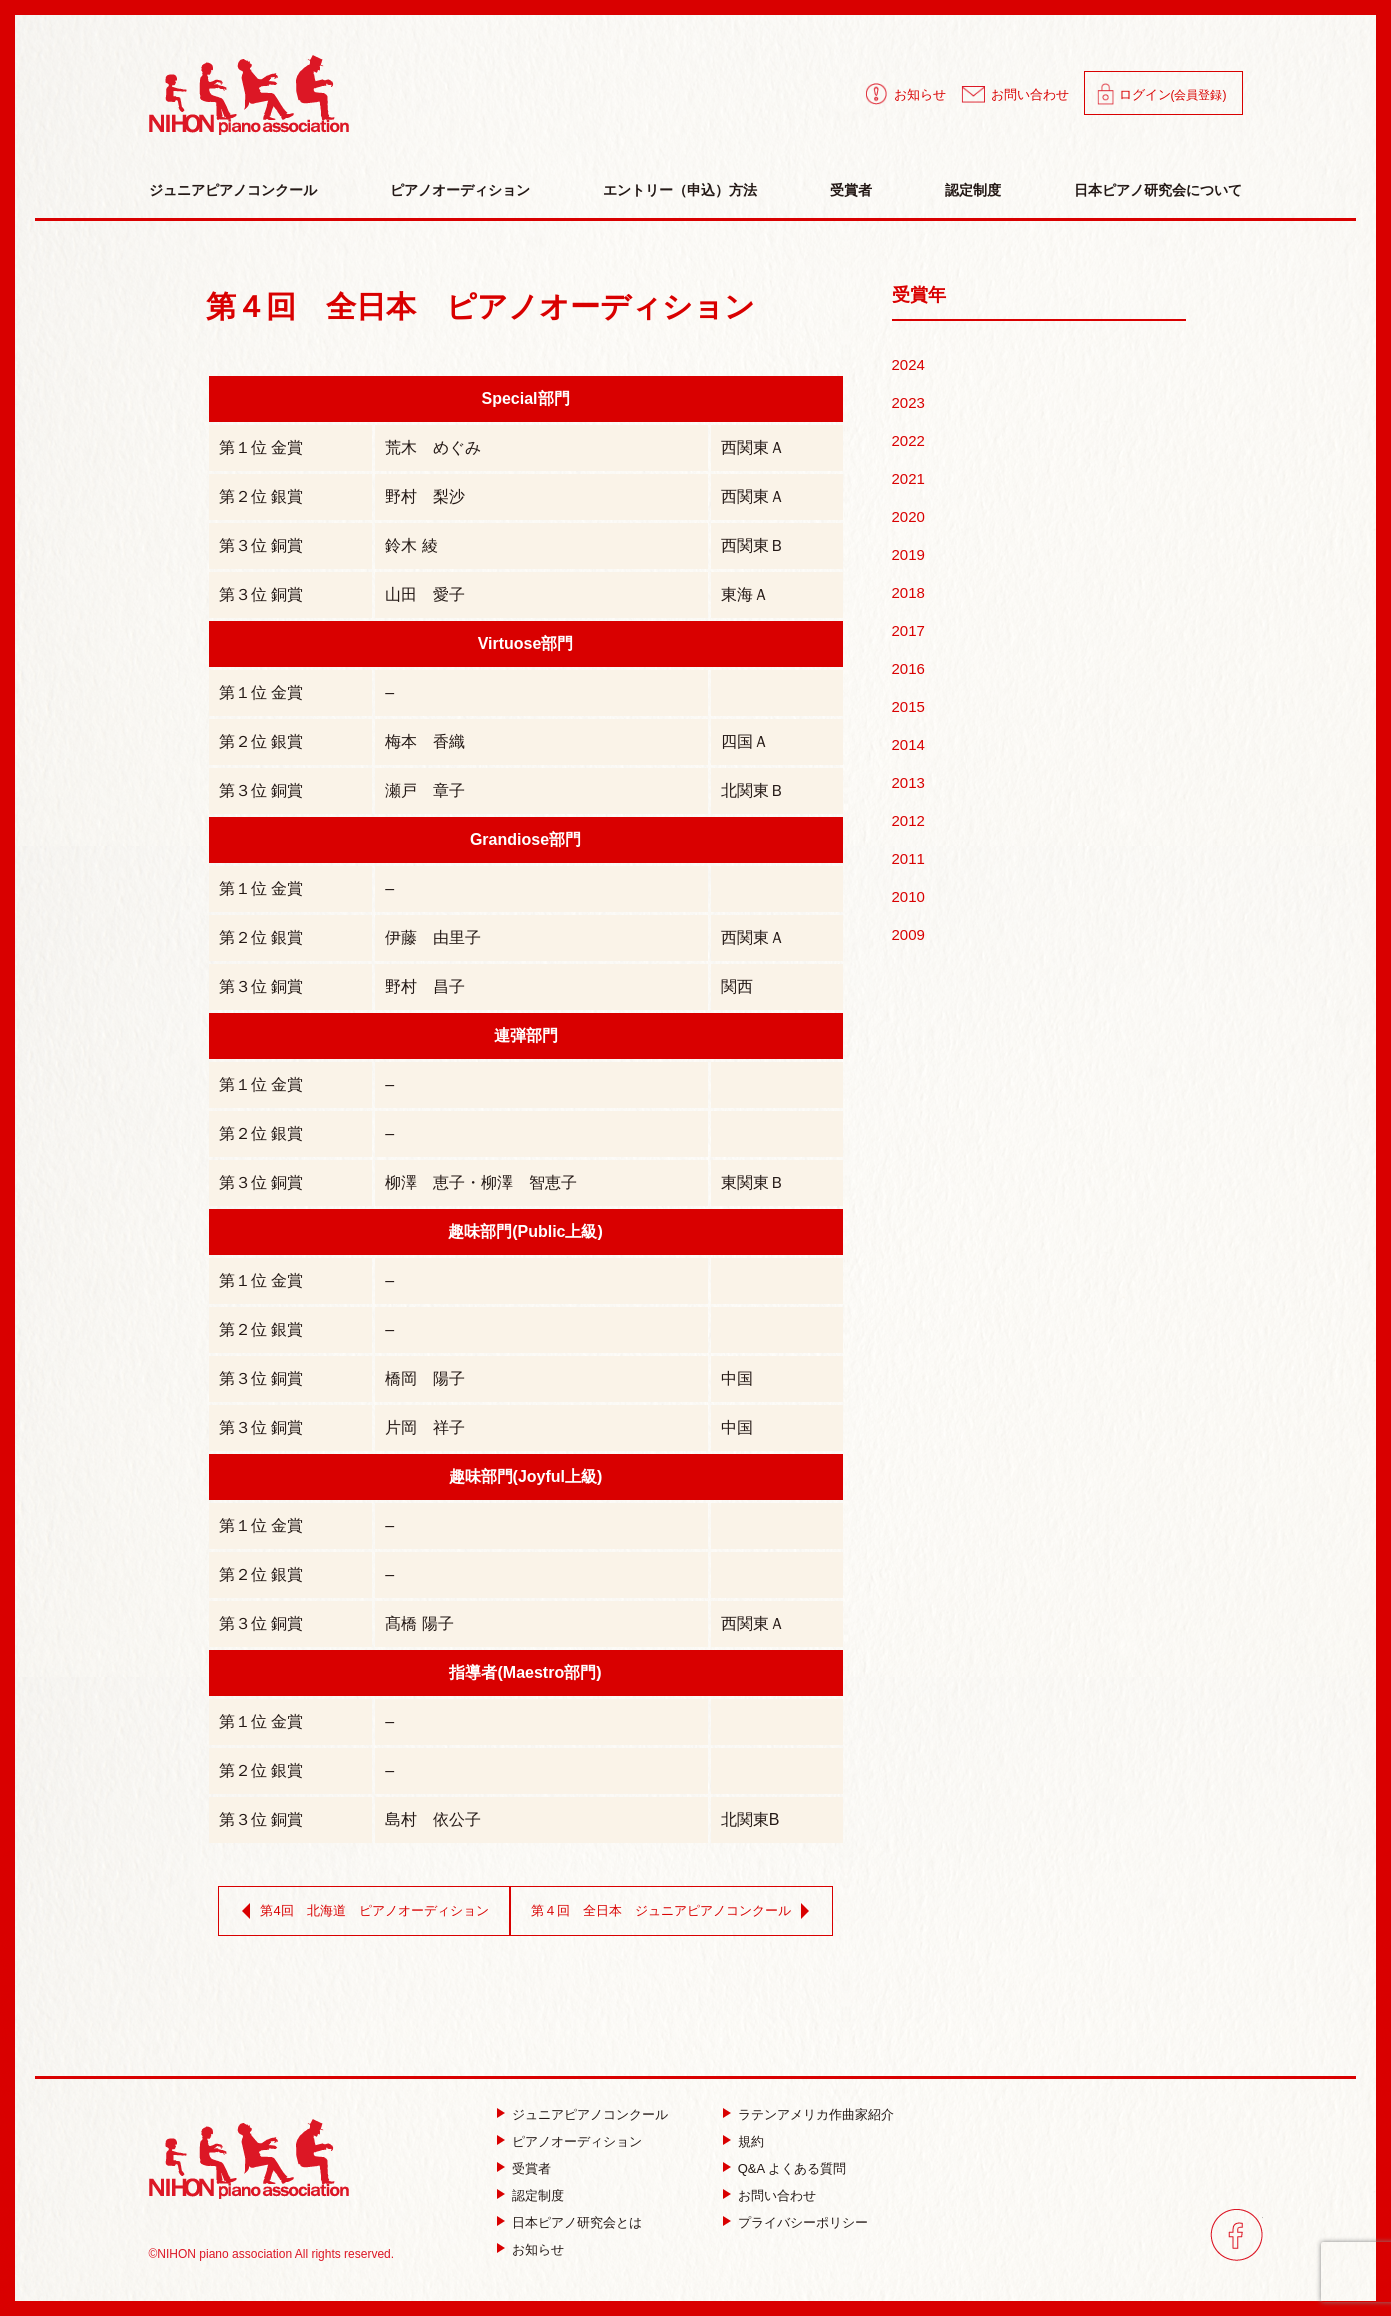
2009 (908, 934)
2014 (908, 744)
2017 (908, 630)
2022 (908, 440)
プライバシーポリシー (803, 2222)
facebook (1236, 2234)
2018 (908, 592)
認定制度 (973, 190)
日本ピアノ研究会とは (577, 2222)
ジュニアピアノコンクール (233, 190)
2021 (908, 478)
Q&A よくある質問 (792, 2168)
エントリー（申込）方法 (680, 190)
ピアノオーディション (460, 190)
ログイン (1173, 94)
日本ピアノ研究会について (1158, 190)
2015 (908, 706)
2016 (908, 668)
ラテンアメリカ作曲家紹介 (816, 2114)
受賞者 (851, 190)
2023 (908, 402)
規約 (751, 2141)
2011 (908, 858)
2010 (908, 896)
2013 (908, 782)
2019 (908, 554)
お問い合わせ (1030, 94)
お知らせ (920, 94)
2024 (908, 364)
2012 (908, 820)
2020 (908, 516)
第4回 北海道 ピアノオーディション (361, 1911)
